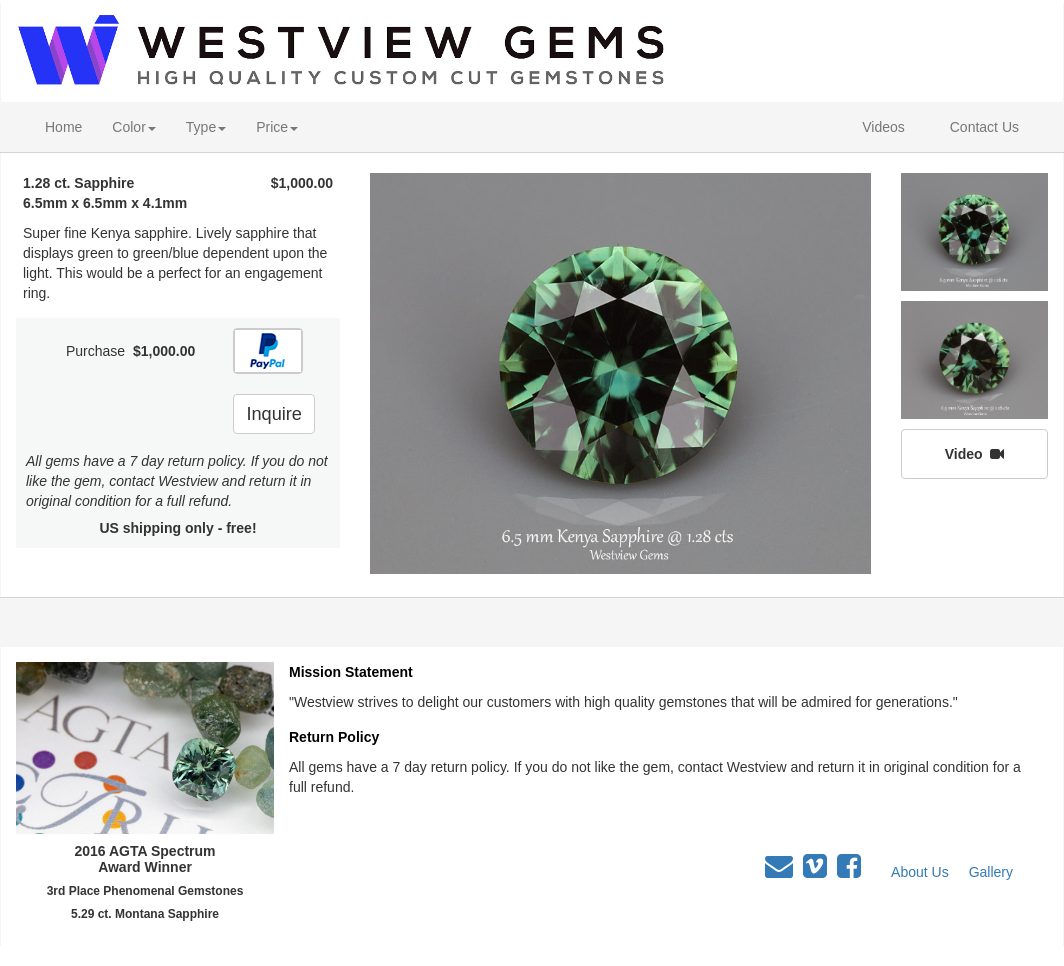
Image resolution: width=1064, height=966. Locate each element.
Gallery (991, 872)
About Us (920, 872)
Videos (883, 127)
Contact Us (984, 127)
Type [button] (206, 127)
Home (63, 127)
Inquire (274, 414)
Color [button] (133, 127)
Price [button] (277, 127)
